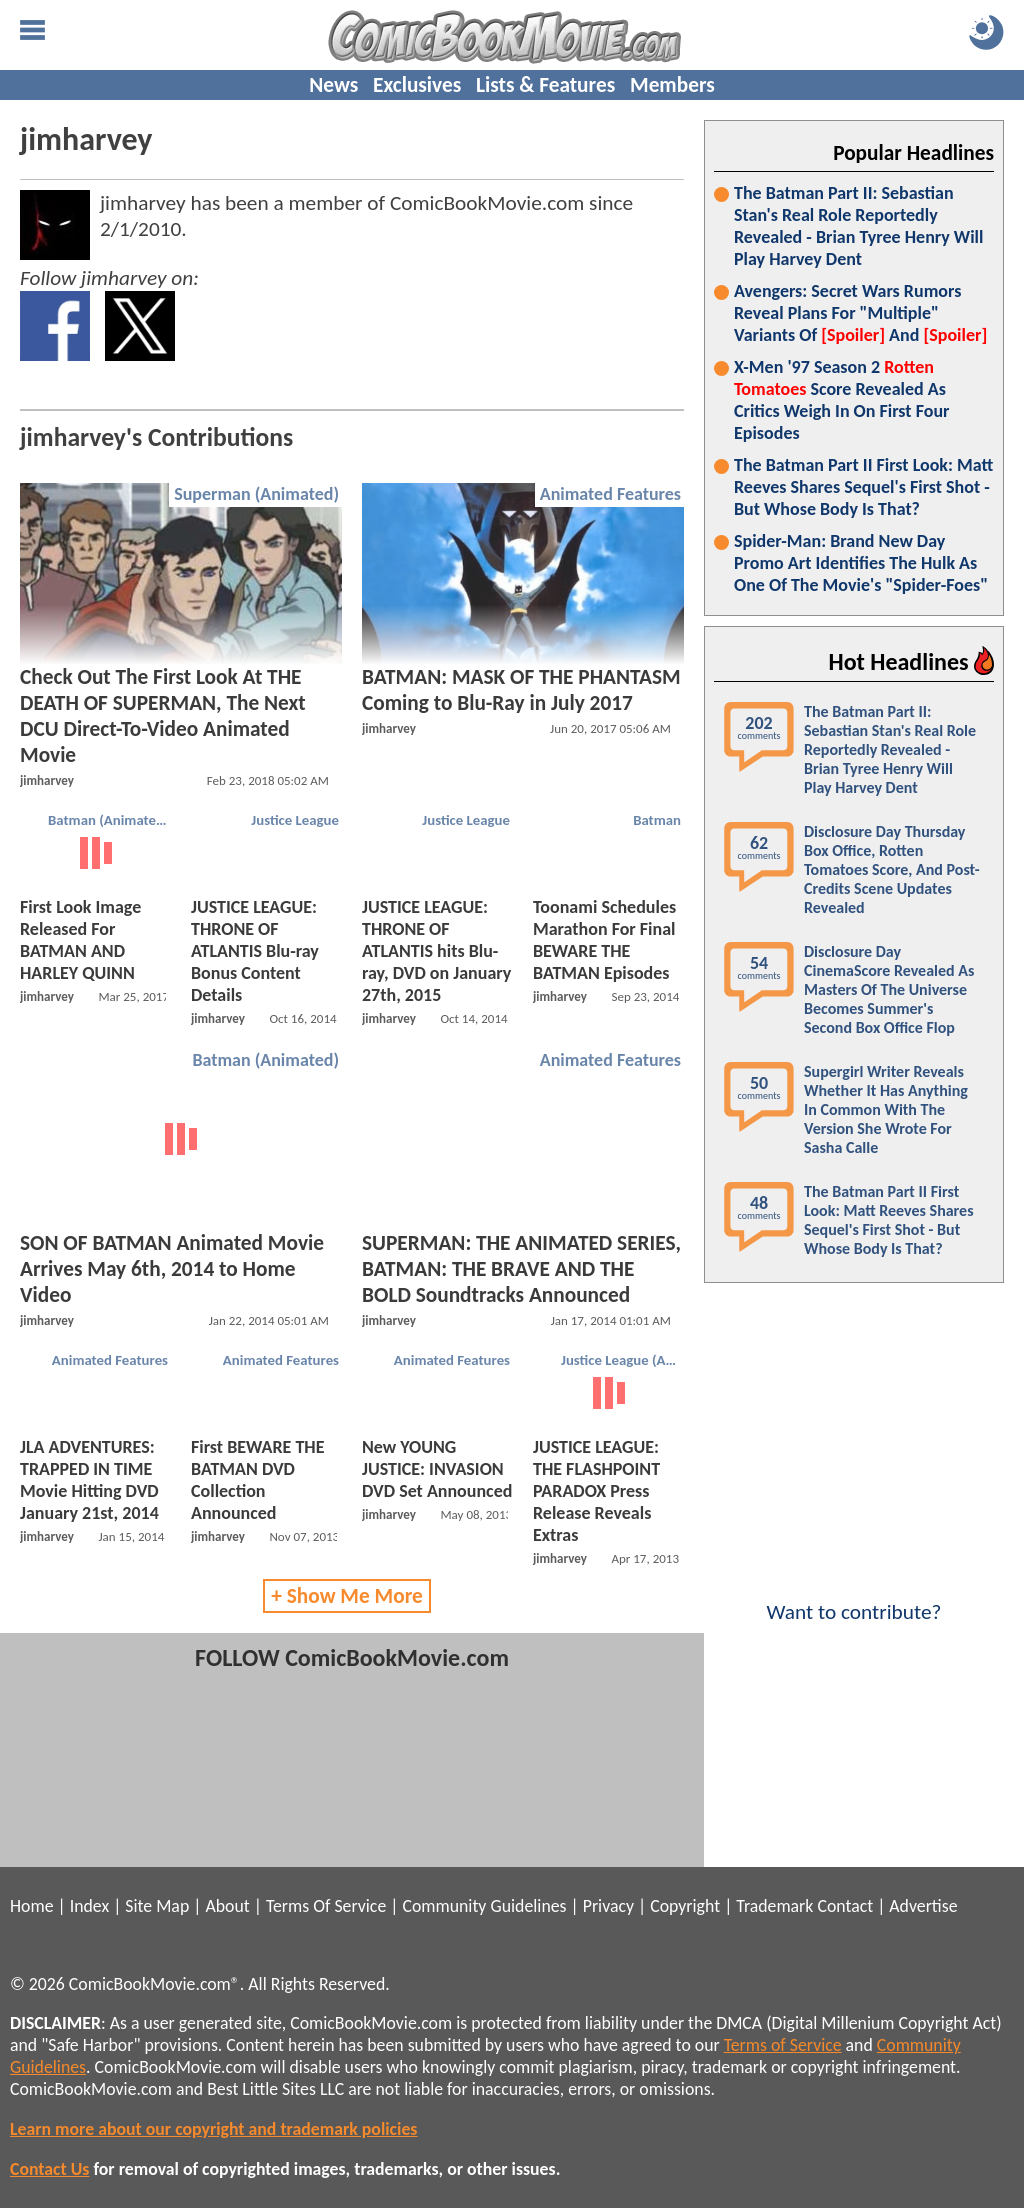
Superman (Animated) (256, 494)
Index (89, 1906)
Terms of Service (783, 2045)
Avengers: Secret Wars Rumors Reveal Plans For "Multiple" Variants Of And (860, 313)
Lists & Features (545, 85)
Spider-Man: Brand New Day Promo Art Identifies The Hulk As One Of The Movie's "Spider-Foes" (861, 563)
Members (672, 85)
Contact (845, 1906)
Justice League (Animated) (623, 1360)
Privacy (608, 1906)
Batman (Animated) (108, 820)
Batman (657, 820)
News (333, 85)
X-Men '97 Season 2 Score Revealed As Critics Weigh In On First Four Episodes (841, 400)
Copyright (685, 1906)
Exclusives (417, 85)
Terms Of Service (326, 1906)
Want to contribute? (854, 1599)
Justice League (295, 820)
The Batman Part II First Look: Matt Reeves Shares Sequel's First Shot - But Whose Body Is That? (863, 487)
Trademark (774, 1906)
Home (31, 1906)
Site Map (157, 1906)
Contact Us (49, 2169)
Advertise (923, 1906)
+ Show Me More (347, 1596)
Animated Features (610, 494)
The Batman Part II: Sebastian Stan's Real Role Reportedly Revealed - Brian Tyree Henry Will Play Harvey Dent (858, 226)
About (227, 1906)
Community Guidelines (484, 1906)
